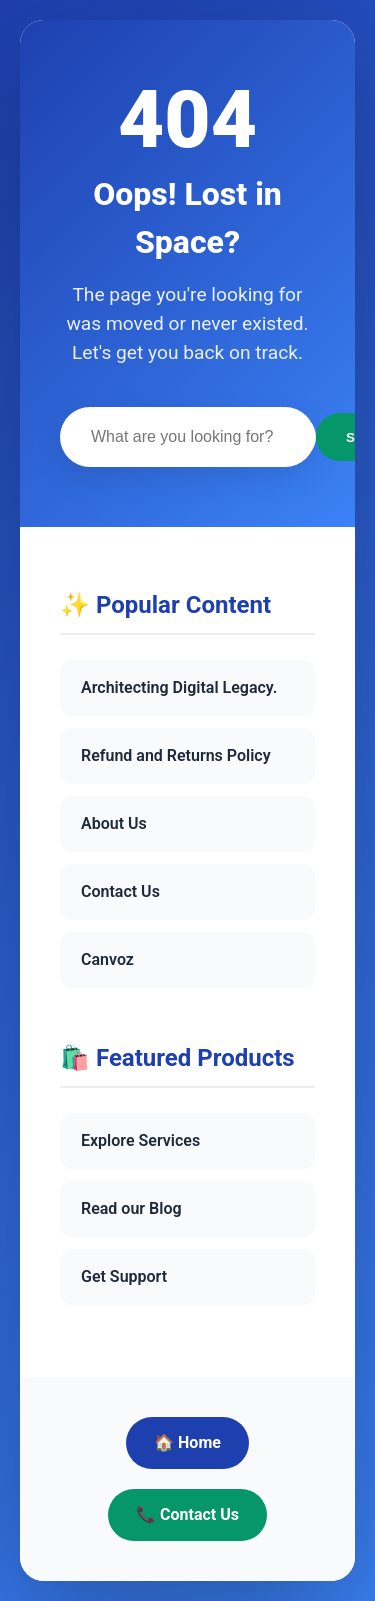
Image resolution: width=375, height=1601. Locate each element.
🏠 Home (187, 1442)
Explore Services (140, 1140)
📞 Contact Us (187, 1514)
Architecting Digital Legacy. (179, 687)
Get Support (124, 1276)
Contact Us (120, 891)
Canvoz (107, 959)
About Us (114, 823)
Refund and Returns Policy (176, 755)
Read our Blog (131, 1208)
